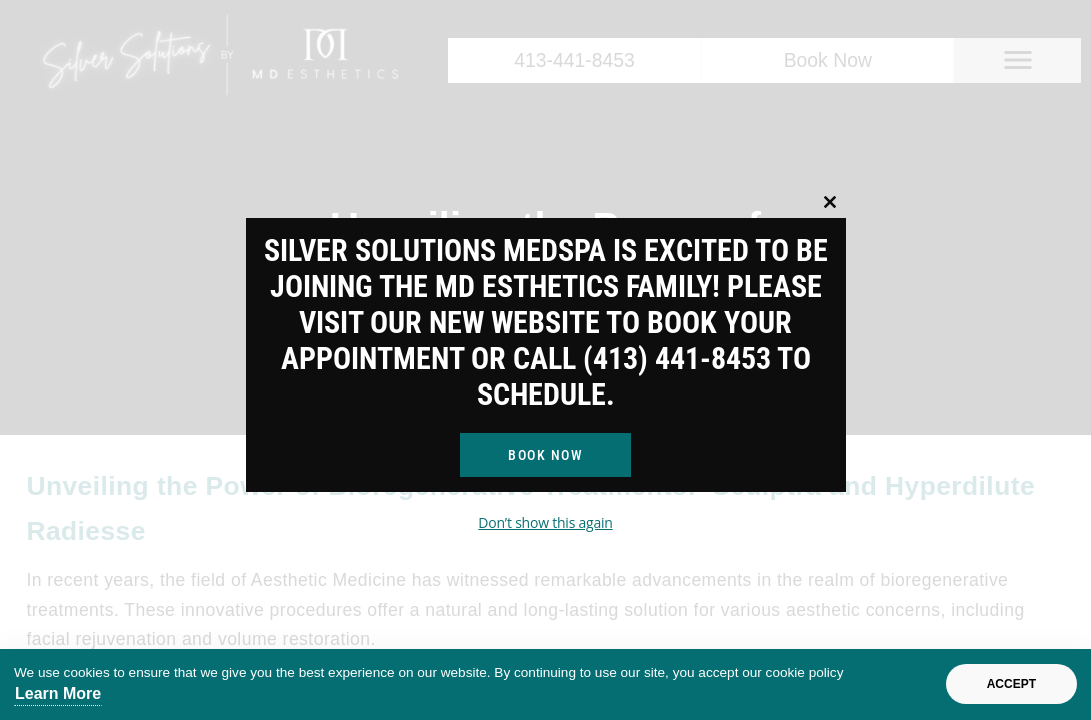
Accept (1011, 684)
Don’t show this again (545, 522)
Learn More (58, 693)
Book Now (545, 455)
